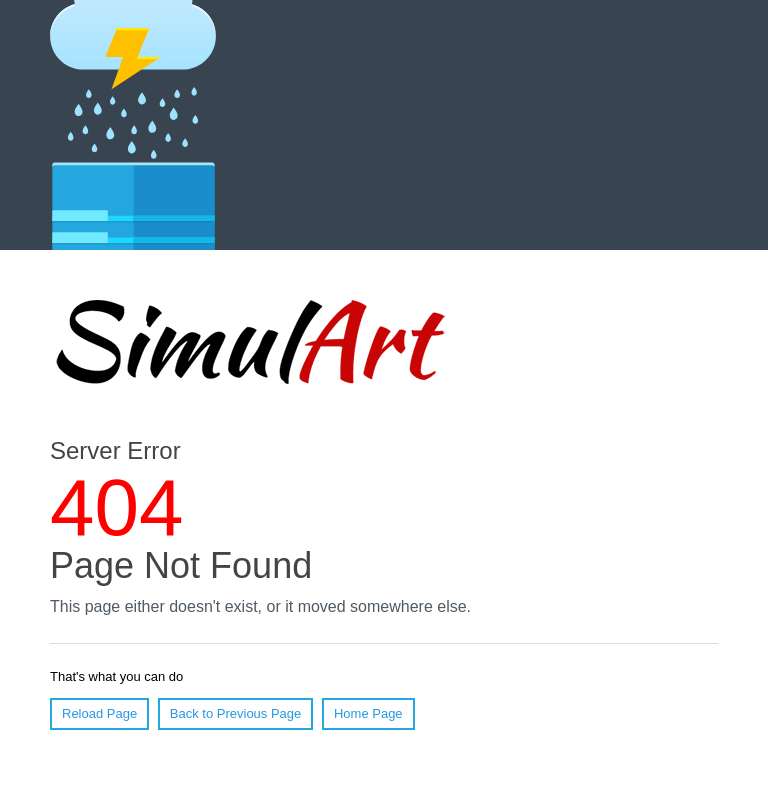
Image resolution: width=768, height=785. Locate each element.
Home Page (368, 713)
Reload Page (99, 713)
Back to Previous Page (236, 713)
